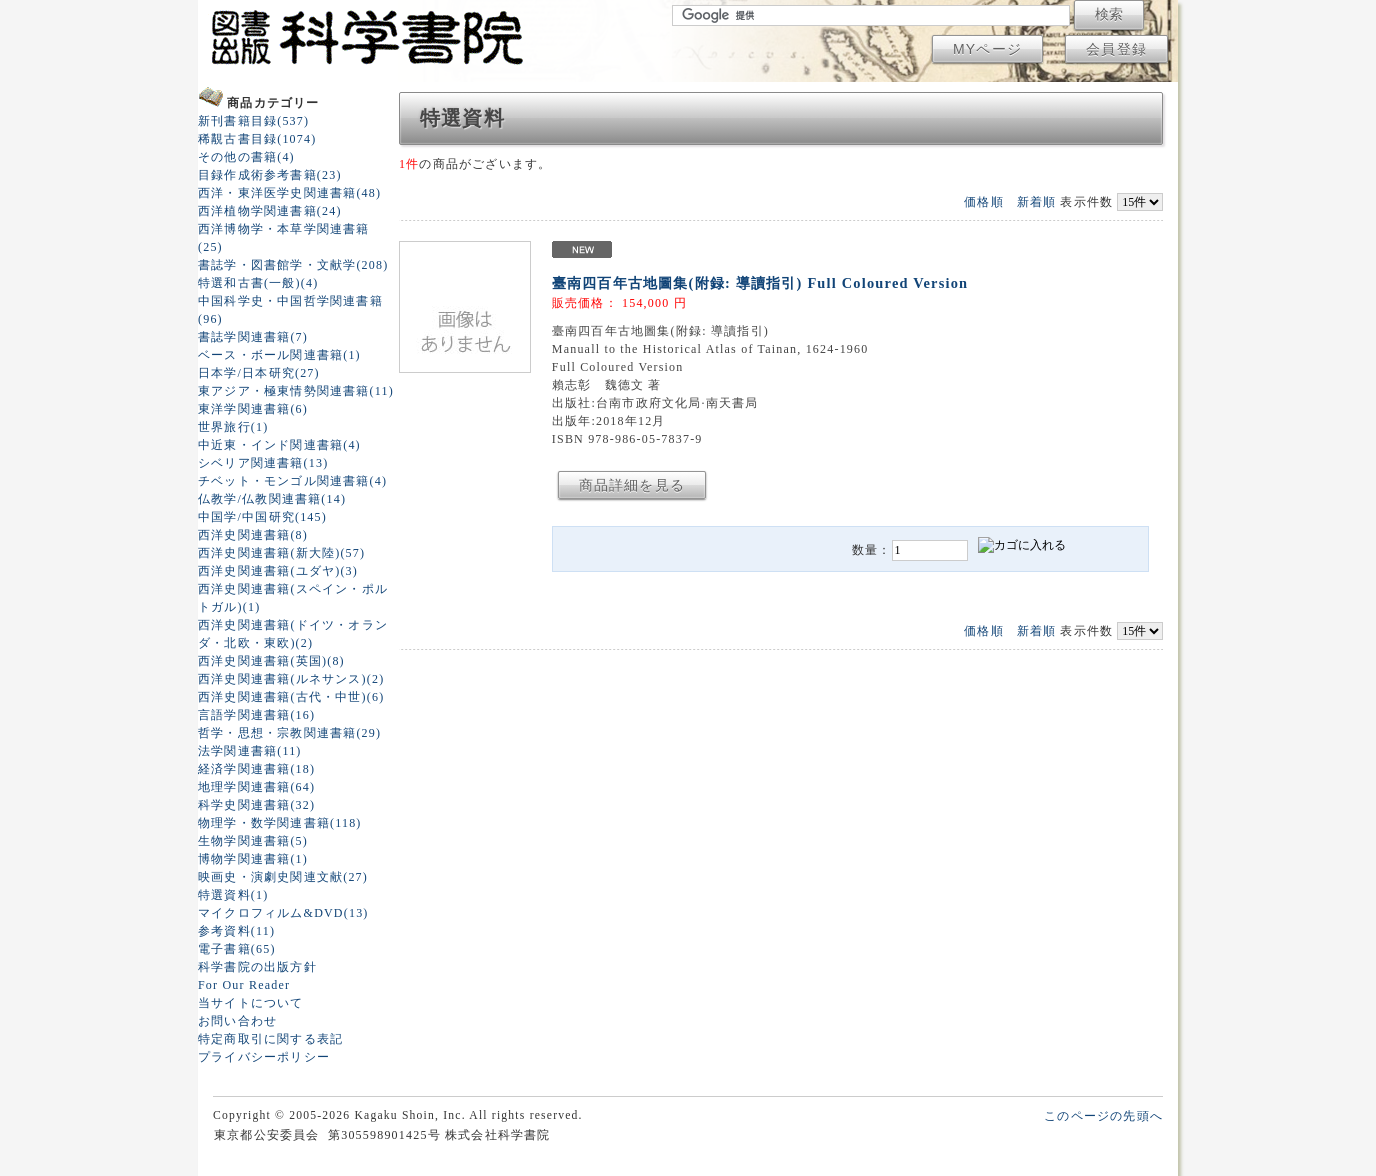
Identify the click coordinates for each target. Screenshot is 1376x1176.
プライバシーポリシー (264, 1057)
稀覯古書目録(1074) (257, 139)
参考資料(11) (236, 931)
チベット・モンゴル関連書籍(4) (292, 481)
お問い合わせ (237, 1021)
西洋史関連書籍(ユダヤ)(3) (278, 571)
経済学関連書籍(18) (256, 769)
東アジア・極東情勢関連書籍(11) (296, 391)
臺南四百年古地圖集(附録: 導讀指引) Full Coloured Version (760, 283)
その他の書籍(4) (246, 157)
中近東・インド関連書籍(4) (279, 445)
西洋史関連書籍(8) (253, 535)
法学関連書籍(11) (250, 751)
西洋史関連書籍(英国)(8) (271, 661)
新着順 (1037, 202)
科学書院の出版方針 (257, 967)
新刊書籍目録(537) (253, 121)
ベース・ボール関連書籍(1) (279, 355)
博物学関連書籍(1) (253, 859)
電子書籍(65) (237, 949)
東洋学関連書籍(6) (253, 409)
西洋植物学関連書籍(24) (270, 211)
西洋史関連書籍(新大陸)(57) (281, 553)
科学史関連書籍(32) (256, 805)
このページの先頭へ (1103, 1116)
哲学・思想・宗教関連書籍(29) (289, 733)
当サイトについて (251, 1003)
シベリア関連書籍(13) (263, 463)
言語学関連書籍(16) (256, 715)
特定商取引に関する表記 (270, 1039)
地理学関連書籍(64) (256, 787)
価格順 (984, 202)
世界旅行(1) (233, 427)
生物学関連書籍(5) (253, 841)
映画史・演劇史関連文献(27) (283, 877)
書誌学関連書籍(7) (253, 337)
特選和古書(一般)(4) (258, 283)
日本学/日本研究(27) (259, 373)
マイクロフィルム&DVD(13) (283, 913)
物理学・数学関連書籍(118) (280, 823)
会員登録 (1116, 49)
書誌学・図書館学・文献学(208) (293, 265)
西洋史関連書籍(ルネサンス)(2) (291, 679)
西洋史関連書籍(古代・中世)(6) (291, 697)
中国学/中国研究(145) (262, 517)
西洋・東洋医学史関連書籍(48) (289, 193)
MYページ (987, 49)
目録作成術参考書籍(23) (270, 175)
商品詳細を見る (632, 485)
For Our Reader (244, 985)
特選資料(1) (233, 895)
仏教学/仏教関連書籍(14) (272, 499)
